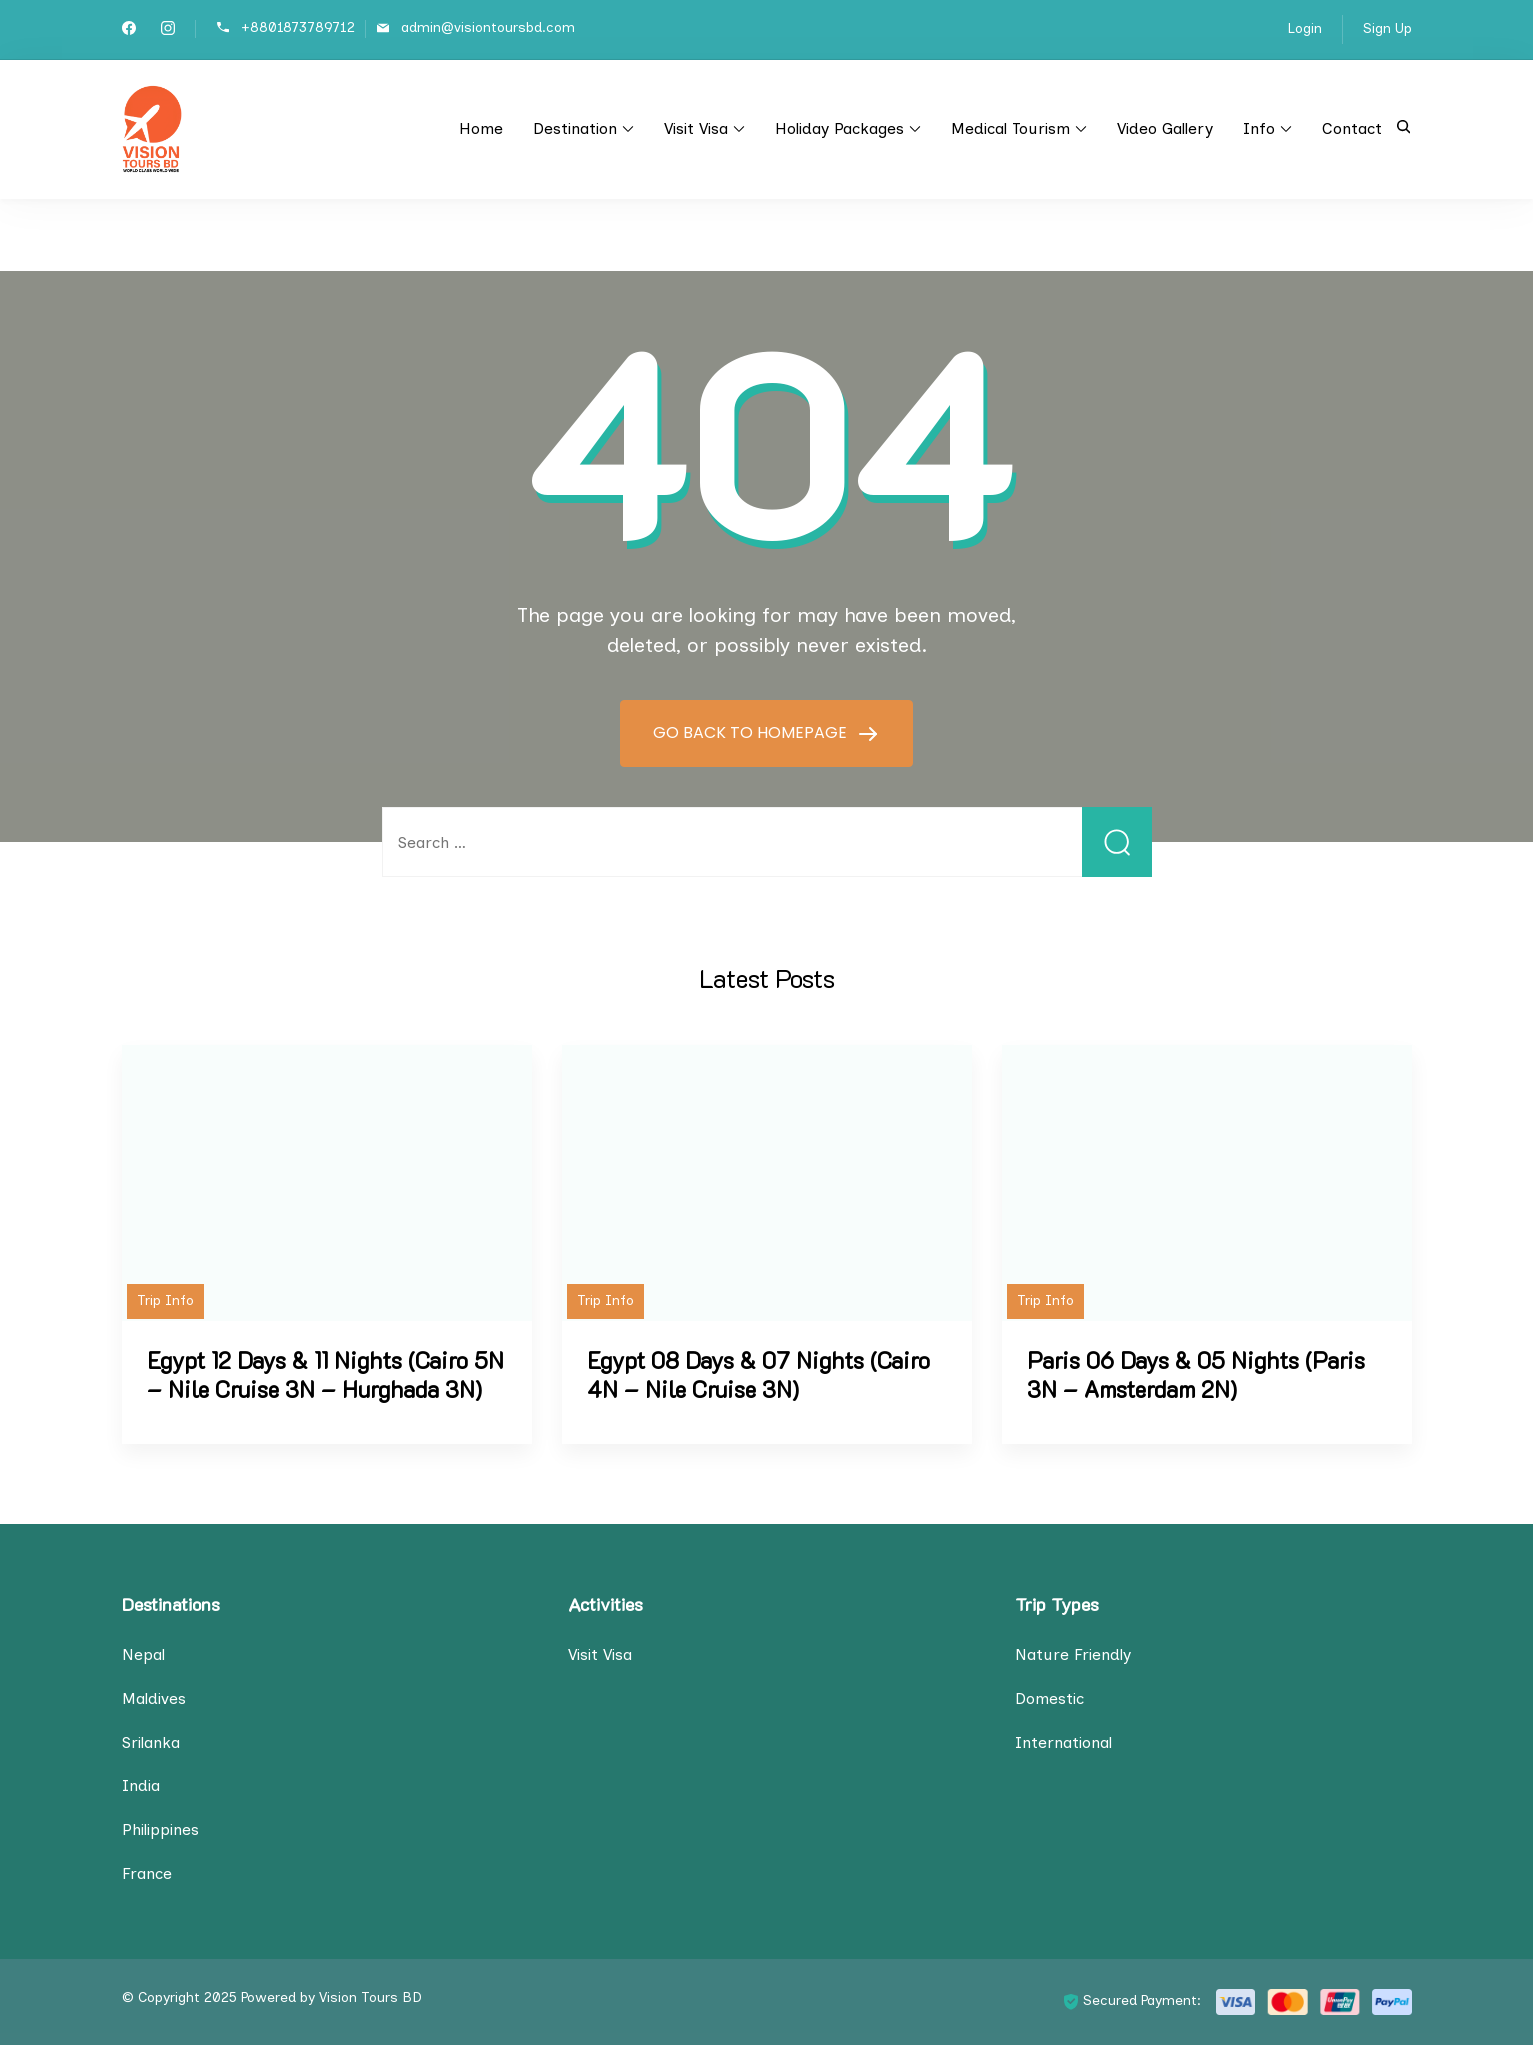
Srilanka (151, 1742)
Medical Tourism (1010, 128)
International (1063, 1742)
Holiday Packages (839, 128)
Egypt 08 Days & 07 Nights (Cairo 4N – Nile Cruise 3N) (758, 1375)
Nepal (143, 1654)
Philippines (160, 1829)
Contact (1352, 128)
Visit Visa (696, 128)
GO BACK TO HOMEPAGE (752, 732)
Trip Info (165, 1300)
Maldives (154, 1698)
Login (1305, 28)
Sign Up (1387, 28)
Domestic (1049, 1698)
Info (1259, 128)
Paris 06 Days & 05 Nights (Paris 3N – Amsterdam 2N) (1196, 1375)
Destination (575, 128)
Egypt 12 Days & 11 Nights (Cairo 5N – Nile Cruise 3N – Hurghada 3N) (325, 1375)
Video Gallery (1165, 128)
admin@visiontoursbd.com (488, 27)
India (141, 1785)
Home (481, 128)
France (147, 1873)
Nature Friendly (1073, 1654)
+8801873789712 (298, 27)
